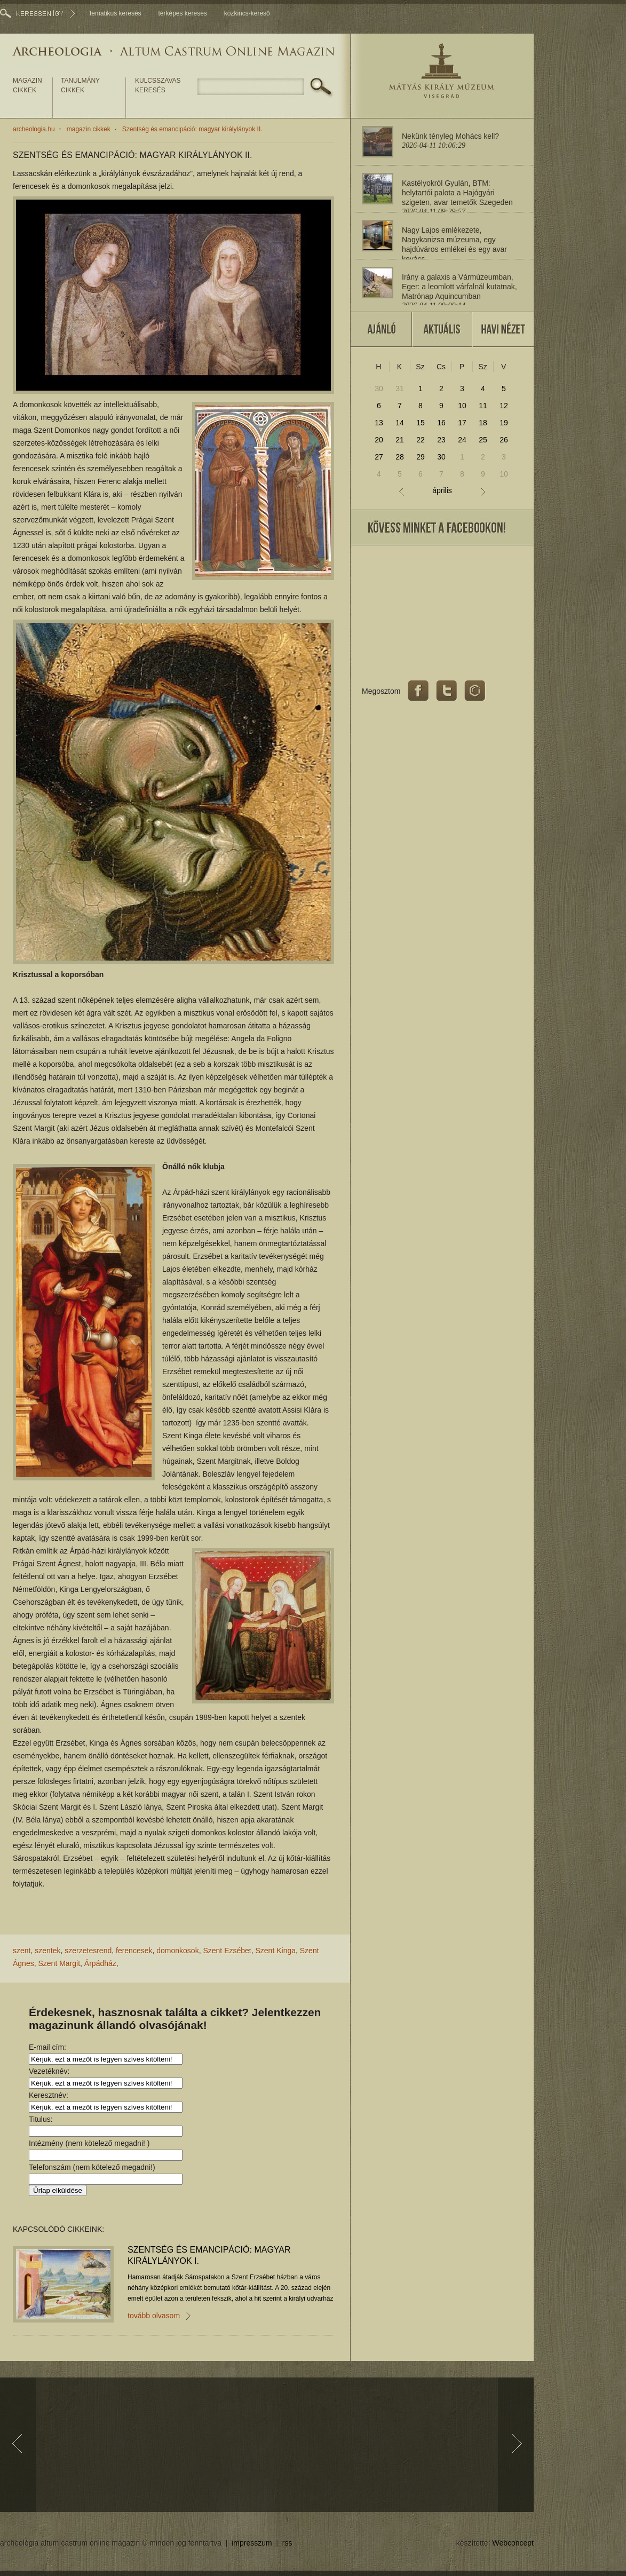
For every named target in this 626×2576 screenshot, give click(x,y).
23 (441, 439)
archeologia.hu (34, 129)
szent (21, 1950)
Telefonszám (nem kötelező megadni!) (92, 2167)
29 (420, 457)
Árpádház (100, 1963)
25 (483, 439)
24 (462, 439)
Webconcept (513, 2543)
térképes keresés (182, 13)
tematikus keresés (115, 13)
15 (420, 422)
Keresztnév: (48, 2095)
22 (420, 439)
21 (399, 439)
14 (399, 422)
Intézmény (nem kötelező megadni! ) (89, 2143)
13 (379, 422)
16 (441, 422)
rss (287, 2543)
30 (379, 388)
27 (379, 457)
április (442, 491)
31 (399, 388)
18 (483, 422)
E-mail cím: (47, 2047)
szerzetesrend (88, 1950)
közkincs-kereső (247, 13)
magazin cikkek (27, 85)
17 (462, 422)
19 (504, 422)
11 (483, 405)
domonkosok (177, 1950)
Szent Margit (59, 1963)
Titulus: (41, 2119)
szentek (47, 1950)
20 (379, 439)
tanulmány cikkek (80, 85)
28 (399, 457)
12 (504, 405)
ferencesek (134, 1950)
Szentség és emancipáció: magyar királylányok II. (192, 129)
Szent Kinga (276, 1950)
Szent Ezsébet (227, 1950)
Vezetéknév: (49, 2071)
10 (462, 405)
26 (504, 439)
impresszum (252, 2543)
